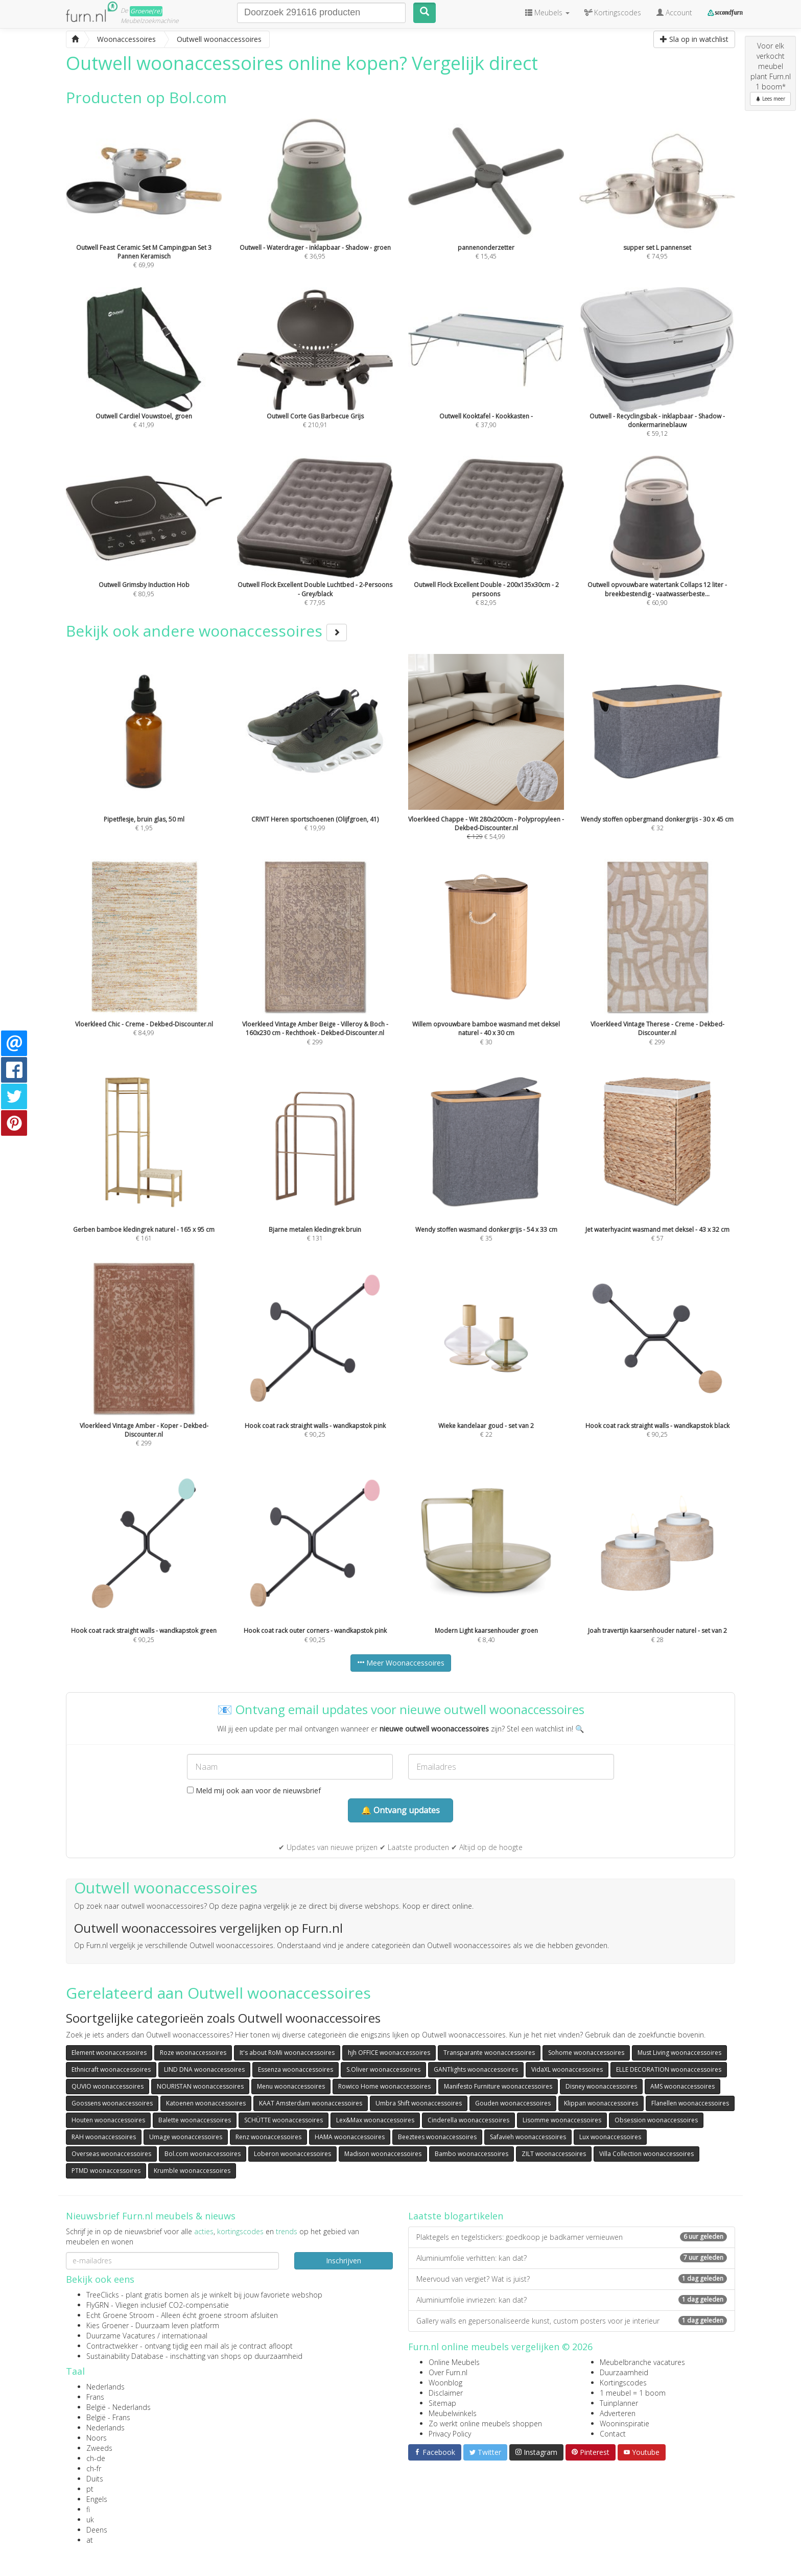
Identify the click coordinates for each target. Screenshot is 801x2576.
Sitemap (442, 2403)
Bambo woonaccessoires (471, 2153)
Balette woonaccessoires (194, 2120)
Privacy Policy (450, 2434)
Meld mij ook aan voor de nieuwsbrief (254, 1790)
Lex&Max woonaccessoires (375, 2120)
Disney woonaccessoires (601, 2086)
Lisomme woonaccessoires (562, 2120)
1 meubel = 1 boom (633, 2393)
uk (90, 2519)
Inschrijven (343, 2260)
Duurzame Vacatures (120, 2335)
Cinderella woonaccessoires (468, 2120)
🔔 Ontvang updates (400, 1810)
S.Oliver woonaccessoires (383, 2069)
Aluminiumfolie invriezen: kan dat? (571, 2300)
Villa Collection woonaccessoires (646, 2153)
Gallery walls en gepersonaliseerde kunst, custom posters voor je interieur (571, 2321)
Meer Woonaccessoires (400, 1663)
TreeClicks (102, 2295)
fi (88, 2509)
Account (674, 12)
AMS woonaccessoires (682, 2086)
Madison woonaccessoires (382, 2153)
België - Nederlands (118, 2407)
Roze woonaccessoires (193, 2052)
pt (89, 2489)
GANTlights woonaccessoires (476, 2069)
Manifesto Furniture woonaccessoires (498, 2086)
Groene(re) (146, 11)
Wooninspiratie (624, 2423)
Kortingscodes (623, 2382)
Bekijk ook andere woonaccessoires (206, 630)
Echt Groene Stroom (120, 2315)
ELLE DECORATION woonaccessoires (668, 2069)
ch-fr (93, 2468)
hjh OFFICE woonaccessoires (389, 2052)
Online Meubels (454, 2362)
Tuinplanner (619, 2403)
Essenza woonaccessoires (295, 2069)
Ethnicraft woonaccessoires (111, 2069)
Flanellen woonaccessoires (690, 2103)
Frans (95, 2397)
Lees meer (770, 98)
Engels (96, 2499)
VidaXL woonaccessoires (567, 2069)
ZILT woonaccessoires (554, 2153)
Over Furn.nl (448, 2372)
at (89, 2540)
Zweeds (99, 2448)
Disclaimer (446, 2393)
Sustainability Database (124, 2356)
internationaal (184, 2335)
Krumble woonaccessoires (192, 2170)
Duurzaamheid (624, 2372)
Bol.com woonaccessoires (202, 2153)
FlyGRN (97, 2305)
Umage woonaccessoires (185, 2137)
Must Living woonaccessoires (679, 2052)
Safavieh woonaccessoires (528, 2137)
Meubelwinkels (453, 2413)
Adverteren (617, 2413)
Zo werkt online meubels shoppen (485, 2423)
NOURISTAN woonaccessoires (200, 2086)
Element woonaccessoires (109, 2052)
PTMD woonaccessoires (106, 2170)
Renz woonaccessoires (268, 2137)
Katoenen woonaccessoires (206, 2103)
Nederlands (105, 2387)
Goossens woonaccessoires (112, 2103)
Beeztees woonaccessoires (437, 2137)
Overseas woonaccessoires (111, 2153)
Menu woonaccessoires (291, 2086)
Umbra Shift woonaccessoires (418, 2103)
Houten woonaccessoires (108, 2120)
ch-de (95, 2458)
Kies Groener (107, 2325)
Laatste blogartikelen (455, 2216)
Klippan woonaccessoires (601, 2103)
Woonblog (445, 2382)
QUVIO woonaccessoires (108, 2086)
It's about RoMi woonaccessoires (287, 2052)
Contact (613, 2434)
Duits (94, 2479)
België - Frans (108, 2417)
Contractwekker (112, 2346)
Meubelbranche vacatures (642, 2362)
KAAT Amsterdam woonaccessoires (310, 2103)
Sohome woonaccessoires (586, 2052)
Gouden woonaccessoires (513, 2103)
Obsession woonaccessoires (656, 2120)
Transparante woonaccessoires (489, 2052)
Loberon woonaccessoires (292, 2153)
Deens (96, 2530)
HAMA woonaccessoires (350, 2137)
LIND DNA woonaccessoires (204, 2069)
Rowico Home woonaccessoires (384, 2086)
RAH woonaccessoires (104, 2137)
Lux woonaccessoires (610, 2137)
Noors (96, 2438)
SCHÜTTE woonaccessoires (283, 2120)
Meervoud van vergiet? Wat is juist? (571, 2279)
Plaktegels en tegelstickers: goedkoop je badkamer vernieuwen (571, 2237)
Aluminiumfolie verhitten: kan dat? (571, 2258)
